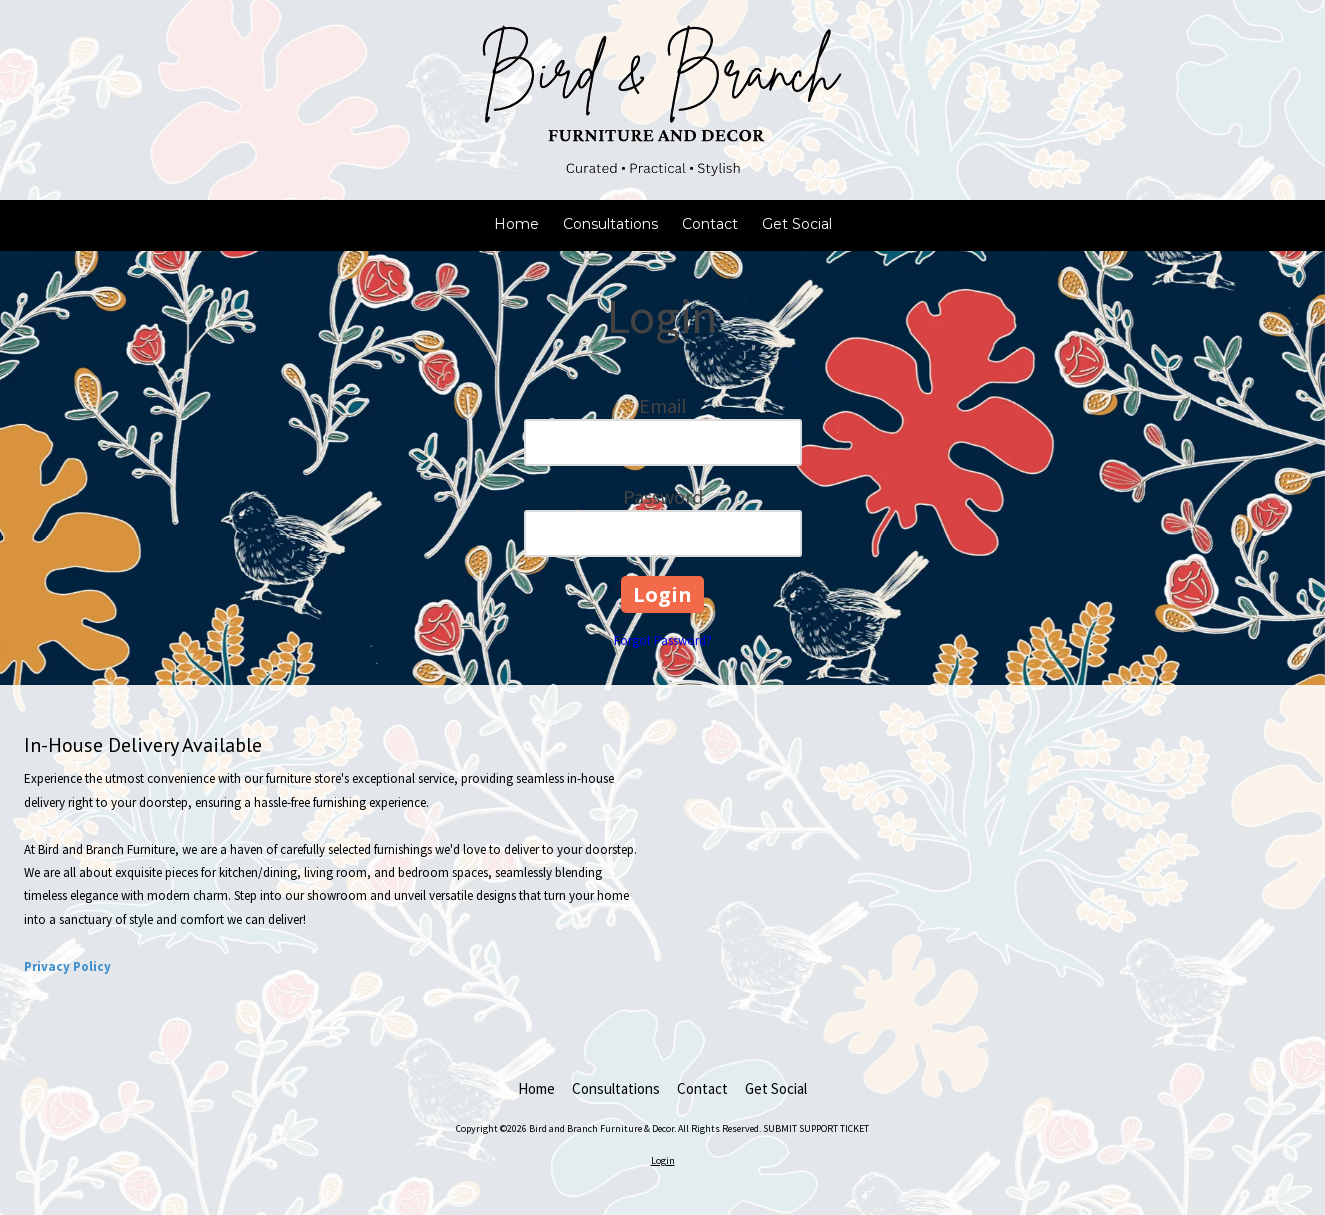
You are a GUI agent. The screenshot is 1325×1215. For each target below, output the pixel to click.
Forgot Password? (663, 640)
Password (663, 496)
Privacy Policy (67, 966)
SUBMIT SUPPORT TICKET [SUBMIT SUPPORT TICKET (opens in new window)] (816, 1128)
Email (663, 405)
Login (663, 1160)
